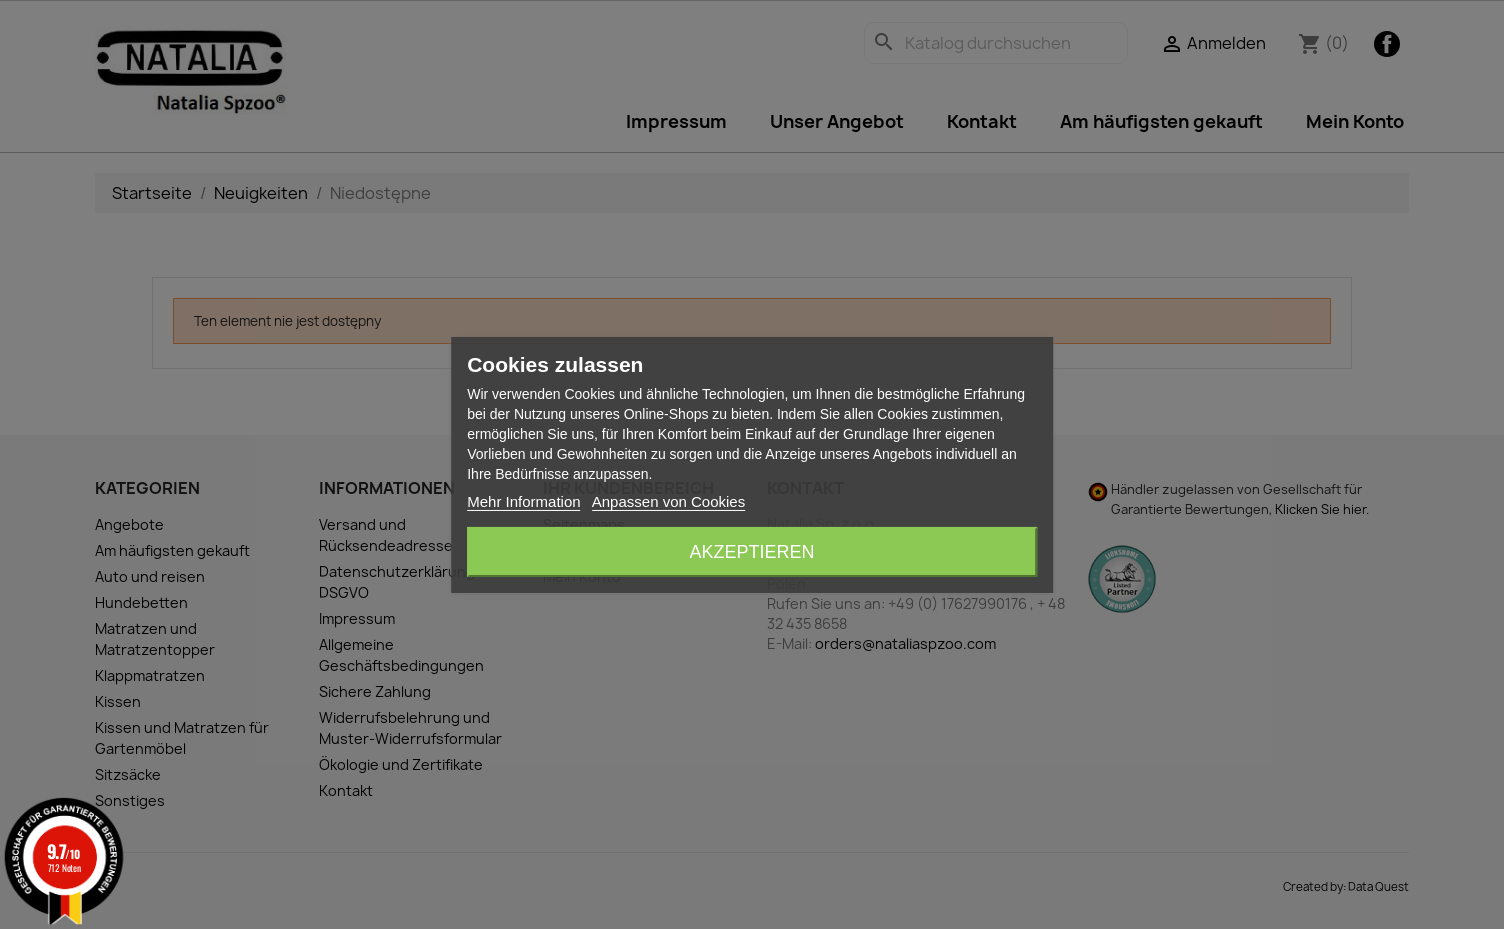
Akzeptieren (751, 552)
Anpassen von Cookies (668, 501)
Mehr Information (523, 501)
